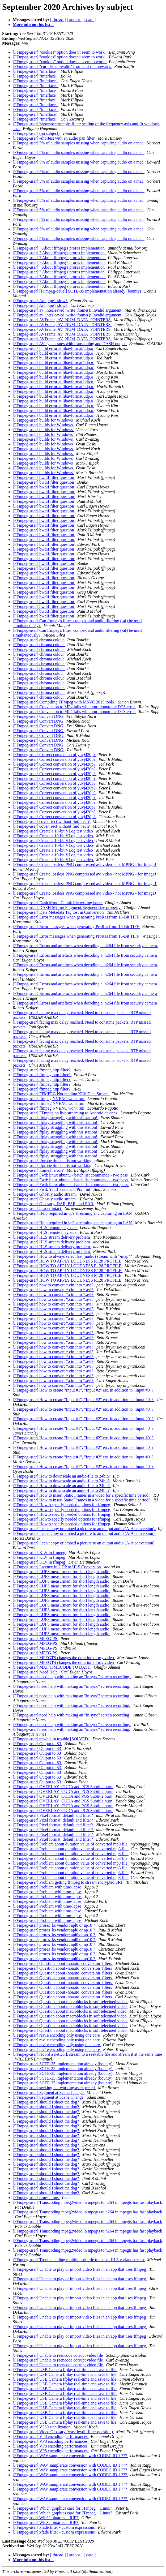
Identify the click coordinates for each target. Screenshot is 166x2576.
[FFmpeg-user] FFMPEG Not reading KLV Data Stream (61, 1094)
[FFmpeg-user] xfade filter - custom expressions (54, 2527)
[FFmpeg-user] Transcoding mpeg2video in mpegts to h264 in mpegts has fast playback (87, 2202)
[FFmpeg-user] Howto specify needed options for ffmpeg (62, 1504)
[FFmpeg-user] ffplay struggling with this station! (55, 1117)
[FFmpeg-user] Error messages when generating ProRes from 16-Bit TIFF (76, 917)
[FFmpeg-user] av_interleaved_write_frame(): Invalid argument (67, 310)
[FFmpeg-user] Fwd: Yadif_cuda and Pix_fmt (52, 1189)
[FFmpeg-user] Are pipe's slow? (40, 300)
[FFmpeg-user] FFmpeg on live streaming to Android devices (65, 1113)
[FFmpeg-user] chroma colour (39, 640)
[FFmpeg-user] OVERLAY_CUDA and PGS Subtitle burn (63, 1786)
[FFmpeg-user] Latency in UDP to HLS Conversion (57, 1567)
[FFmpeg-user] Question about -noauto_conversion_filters (63, 1963)
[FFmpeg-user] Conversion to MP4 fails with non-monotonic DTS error (74, 707)
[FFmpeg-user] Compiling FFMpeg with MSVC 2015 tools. (64, 702)
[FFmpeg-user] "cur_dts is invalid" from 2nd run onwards (62, 66)
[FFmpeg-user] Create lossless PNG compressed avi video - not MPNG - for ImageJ (85, 864)
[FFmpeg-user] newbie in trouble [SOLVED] (51, 1739)
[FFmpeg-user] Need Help (36, 1672)
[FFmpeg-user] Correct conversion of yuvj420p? (54, 754)
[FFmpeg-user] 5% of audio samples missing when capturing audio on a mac (78, 143)
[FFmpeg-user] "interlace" (35, 71)
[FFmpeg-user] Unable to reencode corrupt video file (58, 2355)
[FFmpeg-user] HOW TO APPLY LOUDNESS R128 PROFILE (67, 1261)
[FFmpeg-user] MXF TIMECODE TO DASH (52, 1667)
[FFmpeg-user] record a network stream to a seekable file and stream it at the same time (87, 2054)
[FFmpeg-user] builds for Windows (43, 420)
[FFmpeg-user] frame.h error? (39, 1170)
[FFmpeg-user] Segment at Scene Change (49, 2092)
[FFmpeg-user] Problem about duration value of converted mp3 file (71, 1844)
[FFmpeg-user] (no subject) (37, 133)
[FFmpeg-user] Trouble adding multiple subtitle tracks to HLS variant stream (79, 2259)
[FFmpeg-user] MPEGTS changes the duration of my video (64, 1657)
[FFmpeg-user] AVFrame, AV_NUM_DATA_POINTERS (62, 319)
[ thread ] (58, 20)
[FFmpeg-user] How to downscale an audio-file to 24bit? (62, 1476)
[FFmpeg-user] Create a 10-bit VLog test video (53, 831)
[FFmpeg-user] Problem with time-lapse (47, 1887)
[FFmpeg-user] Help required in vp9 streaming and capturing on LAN (73, 1213)
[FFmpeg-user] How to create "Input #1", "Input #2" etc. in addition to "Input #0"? (83, 1390)
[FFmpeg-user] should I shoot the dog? (46, 2102)
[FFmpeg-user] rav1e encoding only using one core (57, 2035)
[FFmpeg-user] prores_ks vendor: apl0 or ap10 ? (54, 1925)
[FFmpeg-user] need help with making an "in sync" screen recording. (72, 1677)
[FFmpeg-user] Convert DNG (38, 716)
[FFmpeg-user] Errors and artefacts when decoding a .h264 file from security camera (85, 945)
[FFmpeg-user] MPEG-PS (35, 1638)
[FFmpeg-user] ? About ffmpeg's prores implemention (59, 248)
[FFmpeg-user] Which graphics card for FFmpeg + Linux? (63, 2508)
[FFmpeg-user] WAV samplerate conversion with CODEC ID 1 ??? (70, 2455)
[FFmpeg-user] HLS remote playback (45, 1227)
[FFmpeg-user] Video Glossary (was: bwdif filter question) (63, 2431)
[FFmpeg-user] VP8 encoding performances (51, 2436)
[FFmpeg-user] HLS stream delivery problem (52, 1237)
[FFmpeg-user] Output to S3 (37, 1743)
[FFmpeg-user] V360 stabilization (42, 2427)
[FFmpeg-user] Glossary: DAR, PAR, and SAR (53, 1203)
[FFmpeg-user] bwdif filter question (44, 477)
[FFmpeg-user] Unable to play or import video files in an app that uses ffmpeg (80, 2269)
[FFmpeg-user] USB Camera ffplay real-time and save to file (65, 2369)
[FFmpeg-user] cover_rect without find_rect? (52, 821)
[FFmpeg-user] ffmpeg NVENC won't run (49, 1098)
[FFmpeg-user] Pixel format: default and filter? (53, 1815)
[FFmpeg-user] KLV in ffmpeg (39, 1552)
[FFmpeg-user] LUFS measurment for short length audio (61, 1571)
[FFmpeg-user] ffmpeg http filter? (42, 1070)
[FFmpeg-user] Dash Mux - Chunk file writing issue (58, 902)
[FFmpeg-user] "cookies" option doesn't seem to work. (60, 52)
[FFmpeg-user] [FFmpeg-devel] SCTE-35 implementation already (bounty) (77, 291)
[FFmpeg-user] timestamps (36, 2197)
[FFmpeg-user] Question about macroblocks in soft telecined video (70, 2001)
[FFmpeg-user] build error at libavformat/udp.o (53, 348)
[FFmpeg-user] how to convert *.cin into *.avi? (53, 1285)
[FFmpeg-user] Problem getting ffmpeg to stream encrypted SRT (68, 1882)
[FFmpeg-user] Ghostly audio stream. (45, 1194)
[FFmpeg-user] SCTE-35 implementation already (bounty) (63, 2064)
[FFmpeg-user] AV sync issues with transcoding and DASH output (70, 343)
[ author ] (75, 20)
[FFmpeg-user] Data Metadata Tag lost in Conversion (59, 912)
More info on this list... (33, 24)
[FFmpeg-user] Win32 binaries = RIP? (46, 2517)
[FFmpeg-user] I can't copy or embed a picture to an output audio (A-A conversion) (84, 1528)
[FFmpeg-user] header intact (37, 1208)
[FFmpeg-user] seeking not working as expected (54, 2087)
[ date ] (90, 20)
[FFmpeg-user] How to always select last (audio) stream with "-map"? (73, 1256)
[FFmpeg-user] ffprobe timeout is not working (52, 1160)
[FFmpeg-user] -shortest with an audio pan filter (54, 138)
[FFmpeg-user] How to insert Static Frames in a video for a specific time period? (82, 1495)
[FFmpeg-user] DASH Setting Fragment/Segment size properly (67, 907)
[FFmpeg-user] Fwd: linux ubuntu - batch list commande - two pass (71, 1175)
